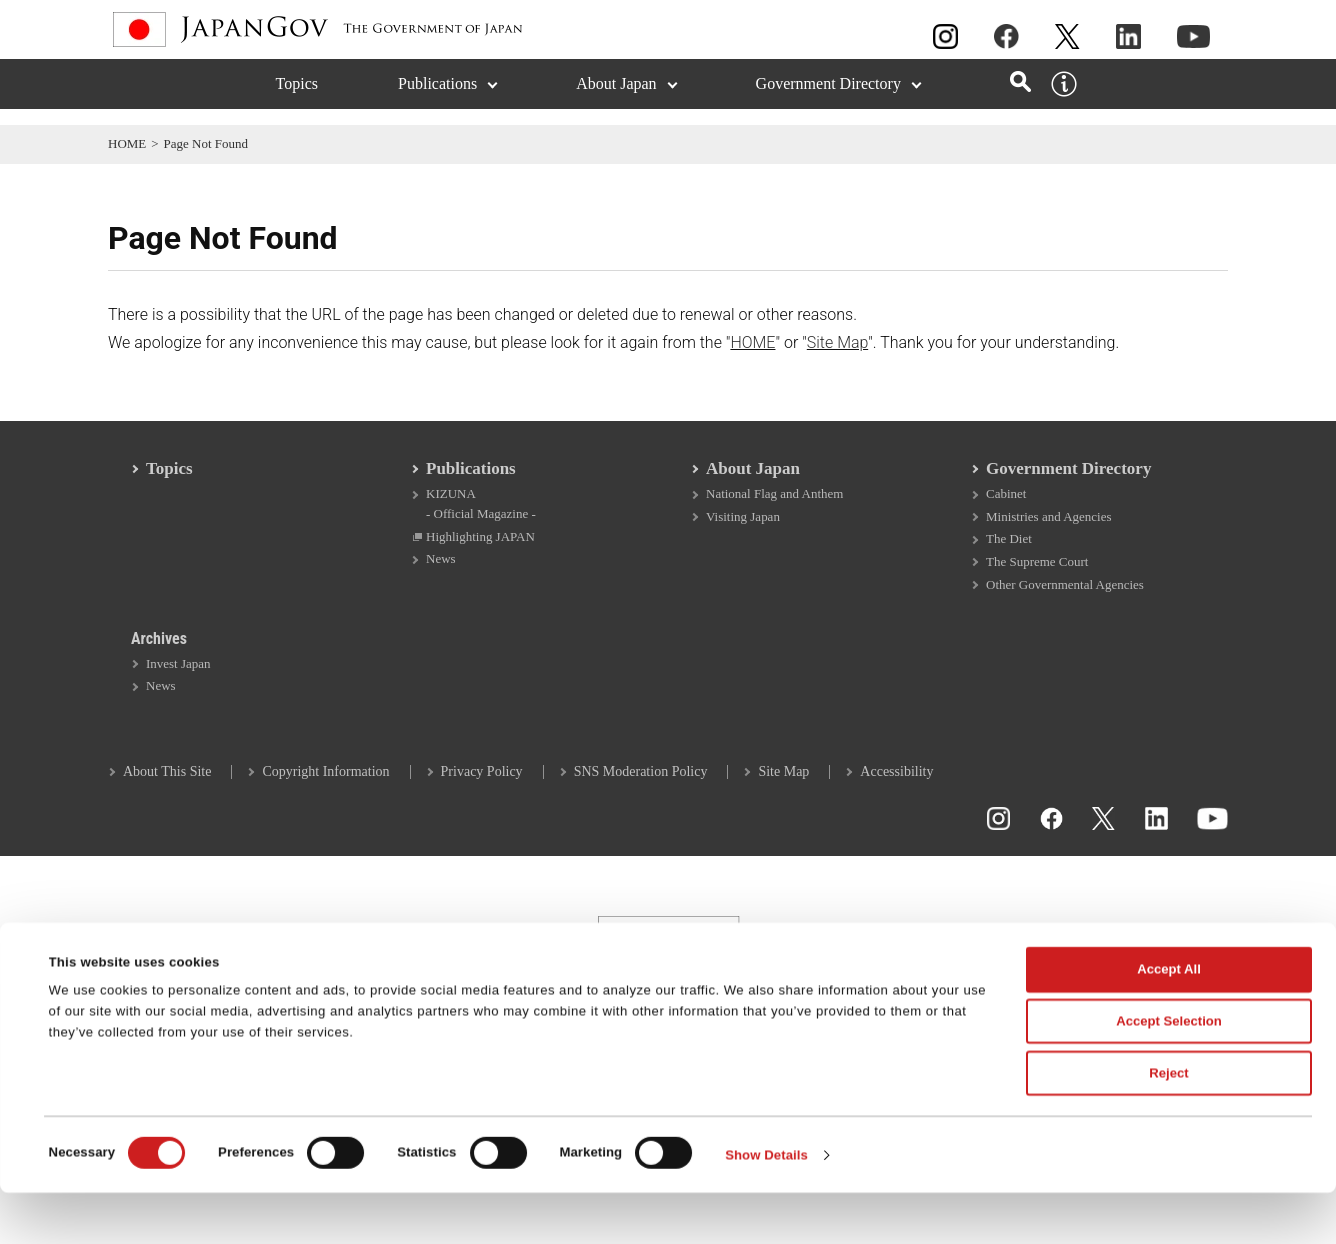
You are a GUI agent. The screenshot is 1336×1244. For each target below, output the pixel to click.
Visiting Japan (743, 528)
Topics (297, 99)
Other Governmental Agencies (1065, 598)
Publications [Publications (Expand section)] (437, 99)
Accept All (1169, 1021)
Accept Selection (1169, 1073)
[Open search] (1020, 97)
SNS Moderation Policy (641, 788)
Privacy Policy (482, 788)
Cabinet (1006, 505)
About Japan (753, 480)
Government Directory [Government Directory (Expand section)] (828, 99)
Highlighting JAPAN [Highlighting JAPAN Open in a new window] (480, 549)
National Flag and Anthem (774, 505)
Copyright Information (325, 788)
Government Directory (1068, 480)
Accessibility (896, 788)
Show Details (766, 1206)
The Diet (1009, 551)
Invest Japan (178, 679)
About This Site (167, 788)
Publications (471, 480)
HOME (127, 143)
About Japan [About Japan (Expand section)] (616, 99)
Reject (1168, 1124)
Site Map (837, 342)
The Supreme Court (1037, 575)
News (441, 572)
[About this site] (1064, 100)
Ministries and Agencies (1049, 528)
